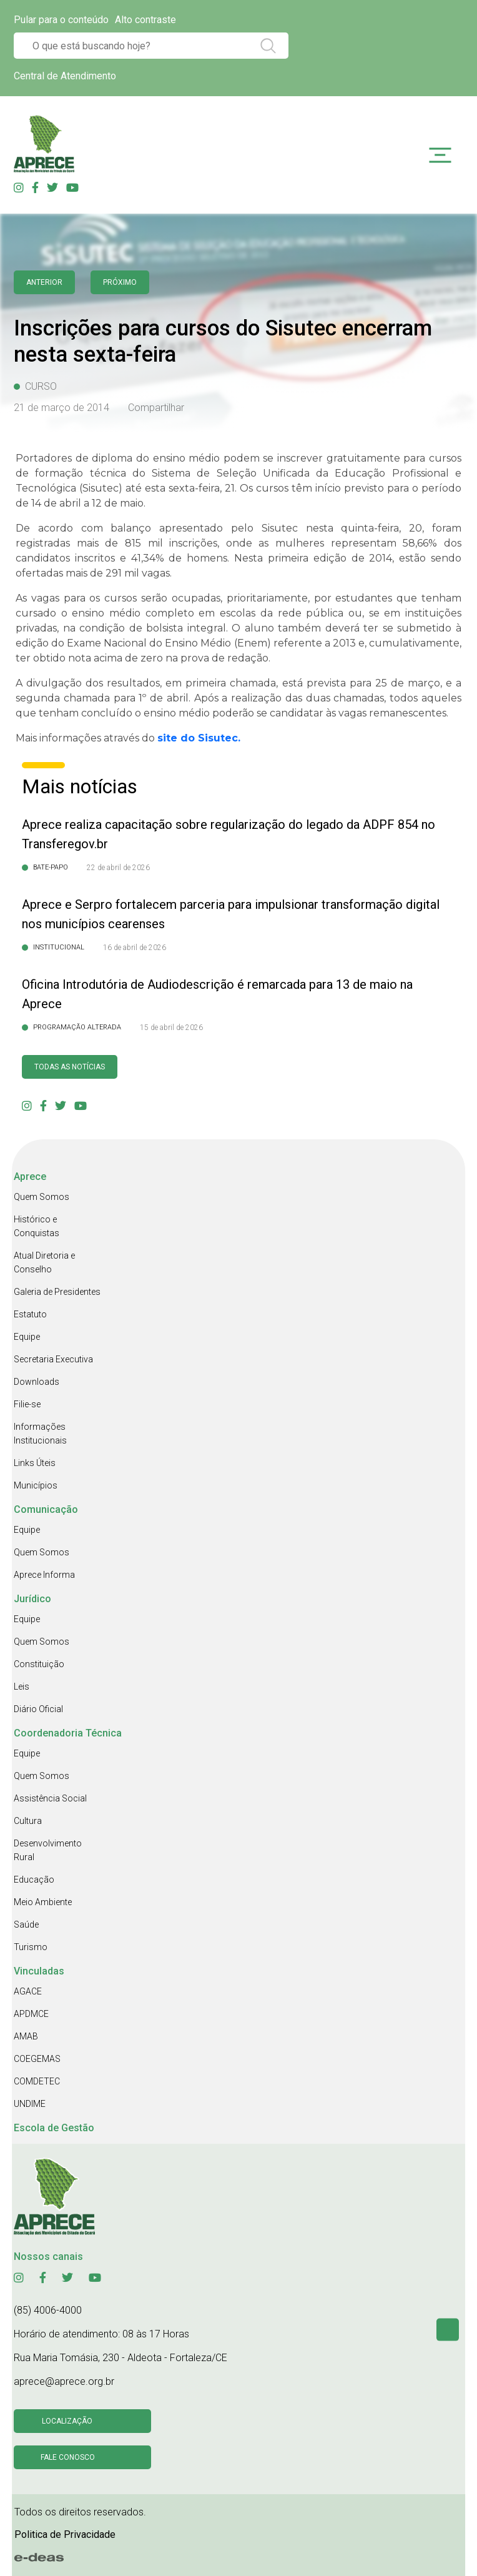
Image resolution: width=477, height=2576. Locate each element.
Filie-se (27, 1404)
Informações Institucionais (40, 1433)
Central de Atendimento (65, 76)
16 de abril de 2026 (134, 947)
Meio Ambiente (43, 1902)
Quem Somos (41, 1197)
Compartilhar (156, 408)
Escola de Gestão (54, 2128)
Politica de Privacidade (65, 2534)
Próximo (120, 282)
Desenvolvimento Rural (48, 1850)
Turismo (30, 1947)
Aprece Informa (44, 1575)
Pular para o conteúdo (61, 20)
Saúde (26, 1925)
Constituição (39, 1664)
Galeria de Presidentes (57, 1292)
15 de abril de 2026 (171, 1027)
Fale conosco (68, 2457)
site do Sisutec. (198, 738)
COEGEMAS (37, 2059)
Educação (34, 1880)
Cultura (28, 1821)
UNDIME (30, 2104)
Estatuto (30, 1314)
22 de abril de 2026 (118, 867)
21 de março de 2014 (61, 408)
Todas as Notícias (69, 1067)
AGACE (28, 1991)
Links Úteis (35, 1463)
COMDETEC (37, 2081)
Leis (21, 1687)
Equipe (27, 1337)
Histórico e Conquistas (36, 1226)
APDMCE (31, 2014)
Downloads (36, 1382)
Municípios (35, 1485)
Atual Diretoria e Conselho (44, 1262)
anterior (44, 282)
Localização (67, 2421)
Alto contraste (145, 20)
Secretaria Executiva (53, 1359)
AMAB (26, 2036)
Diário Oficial (38, 1709)
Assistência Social (50, 1798)
